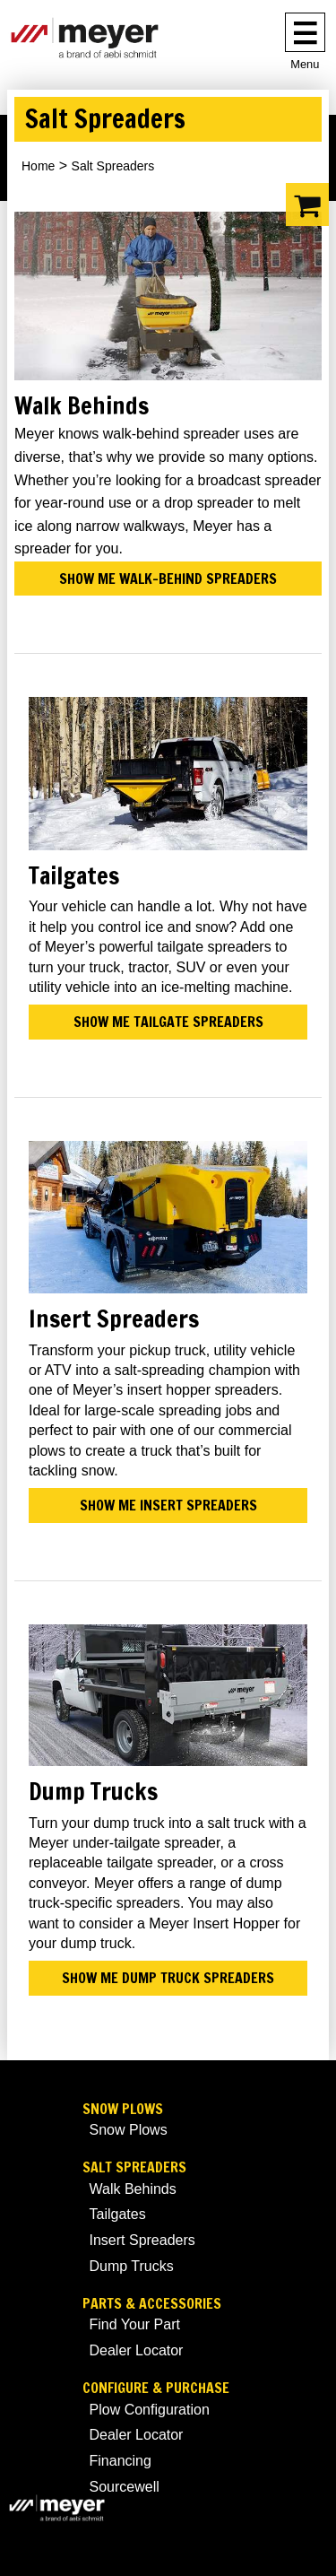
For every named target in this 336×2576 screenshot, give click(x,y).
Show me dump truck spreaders (168, 1978)
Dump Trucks (132, 2266)
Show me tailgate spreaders (168, 1021)
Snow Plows (122, 2109)
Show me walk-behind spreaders (168, 578)
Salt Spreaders (134, 2167)
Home (38, 166)
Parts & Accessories (151, 2303)
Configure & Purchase (155, 2388)
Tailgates (118, 2214)
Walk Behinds (133, 2189)
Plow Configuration (150, 2409)
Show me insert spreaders (168, 1505)
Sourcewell (124, 2486)
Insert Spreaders (142, 2240)
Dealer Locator (137, 2350)
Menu (304, 64)
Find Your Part (135, 2324)
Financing (120, 2460)
